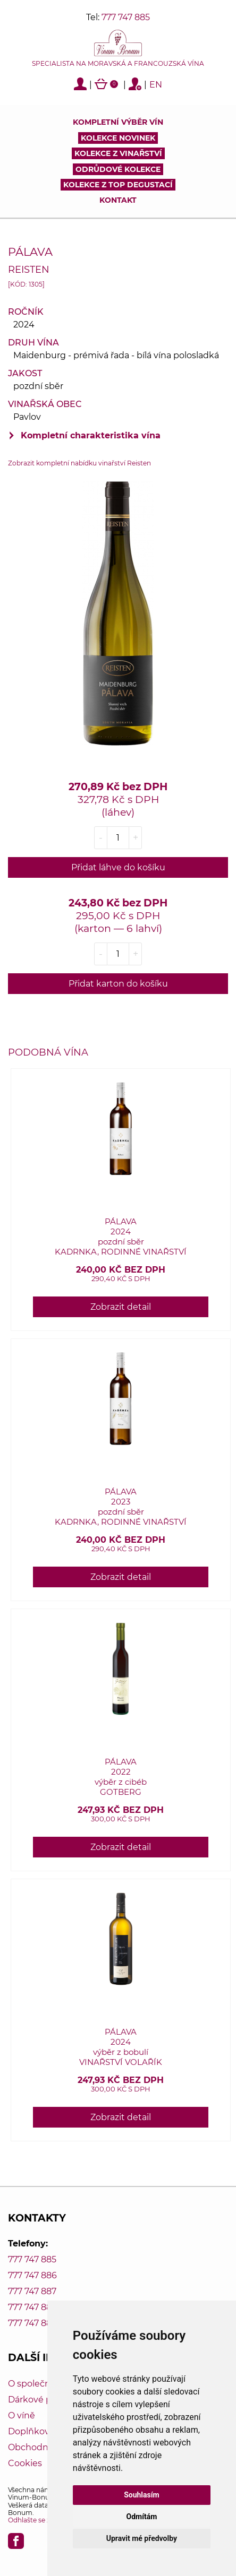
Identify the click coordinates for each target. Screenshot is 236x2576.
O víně (21, 2415)
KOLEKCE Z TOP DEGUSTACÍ (118, 184)
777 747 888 (32, 2307)
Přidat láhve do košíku (118, 867)
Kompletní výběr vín (118, 122)
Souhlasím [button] (141, 2495)
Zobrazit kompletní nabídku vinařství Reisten (79, 463)
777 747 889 (32, 2323)
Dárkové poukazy (45, 2400)
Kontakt (118, 200)
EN (155, 85)
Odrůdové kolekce (118, 169)
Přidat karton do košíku (118, 984)
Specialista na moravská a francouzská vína (118, 63)
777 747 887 (32, 2291)
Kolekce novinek (118, 138)
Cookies (25, 2463)
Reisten (28, 269)
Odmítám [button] (141, 2516)
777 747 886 (32, 2275)
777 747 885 (126, 17)
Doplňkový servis (44, 2431)
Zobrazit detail (120, 1307)
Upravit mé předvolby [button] (141, 2538)
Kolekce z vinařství (118, 153)
